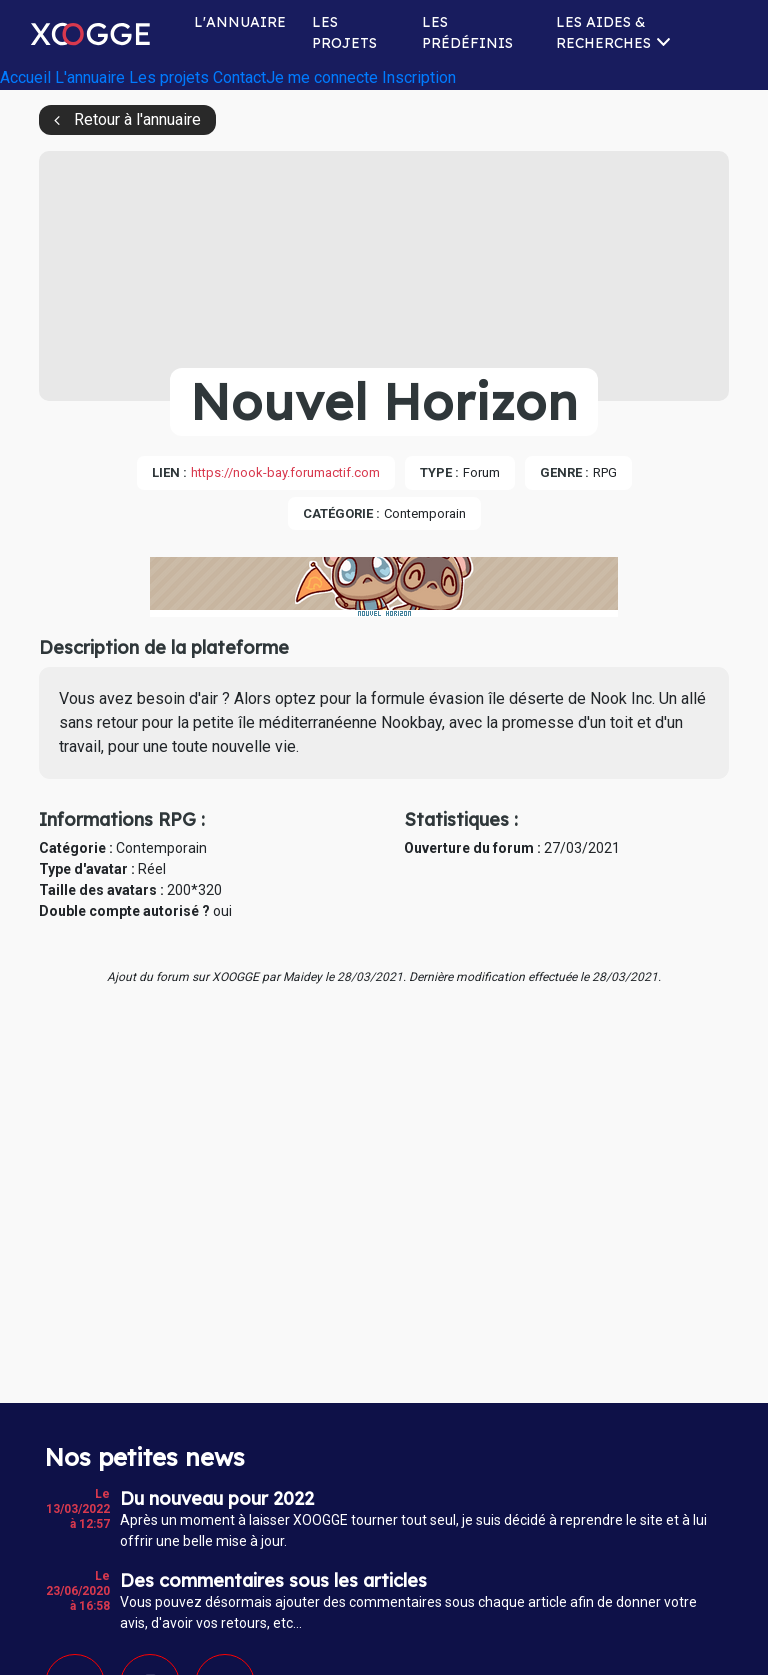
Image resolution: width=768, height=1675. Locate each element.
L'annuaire (240, 22)
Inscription (419, 77)
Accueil (25, 77)
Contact (239, 77)
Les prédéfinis (467, 32)
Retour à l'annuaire (137, 119)
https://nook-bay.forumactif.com (285, 472)
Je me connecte (322, 77)
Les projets (344, 32)
